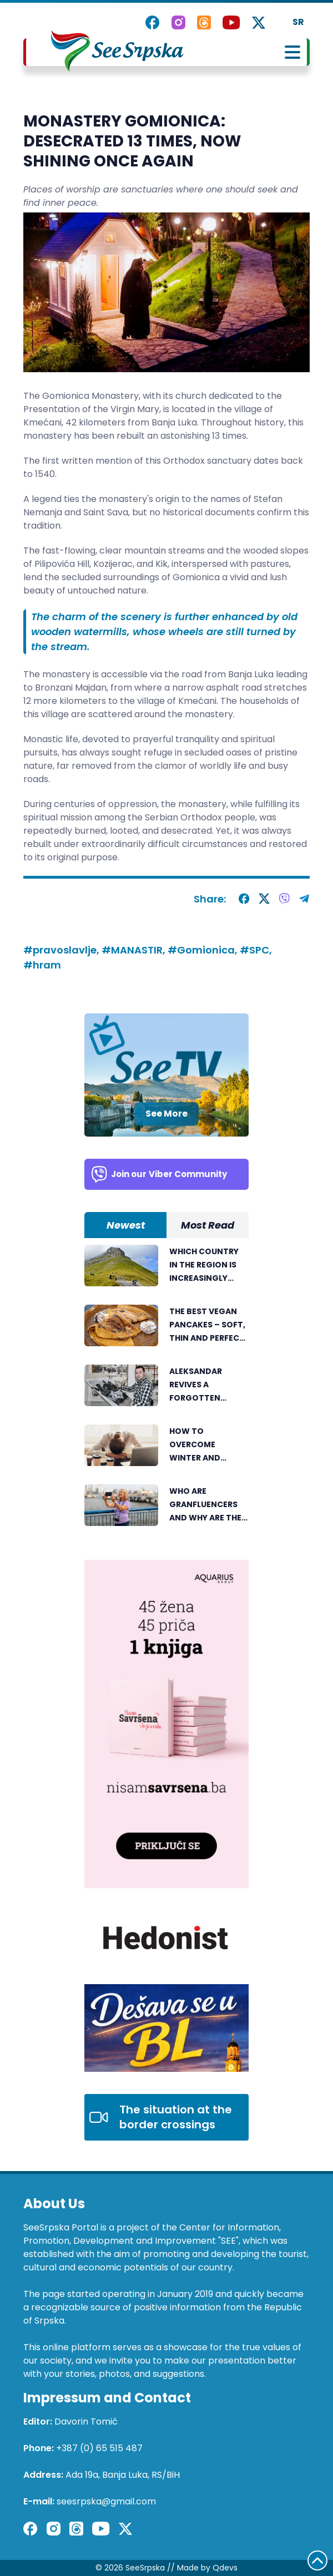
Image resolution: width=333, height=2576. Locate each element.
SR (298, 22)
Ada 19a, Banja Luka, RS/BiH (122, 2474)
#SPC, (256, 950)
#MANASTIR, (135, 950)
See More (166, 1113)
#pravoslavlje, (62, 950)
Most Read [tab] (207, 1225)
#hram (42, 965)
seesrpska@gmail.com (106, 2501)
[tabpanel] (166, 1391)
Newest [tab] (126, 1225)
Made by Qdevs (207, 2567)
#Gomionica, (204, 950)
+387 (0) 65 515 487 (99, 2448)
